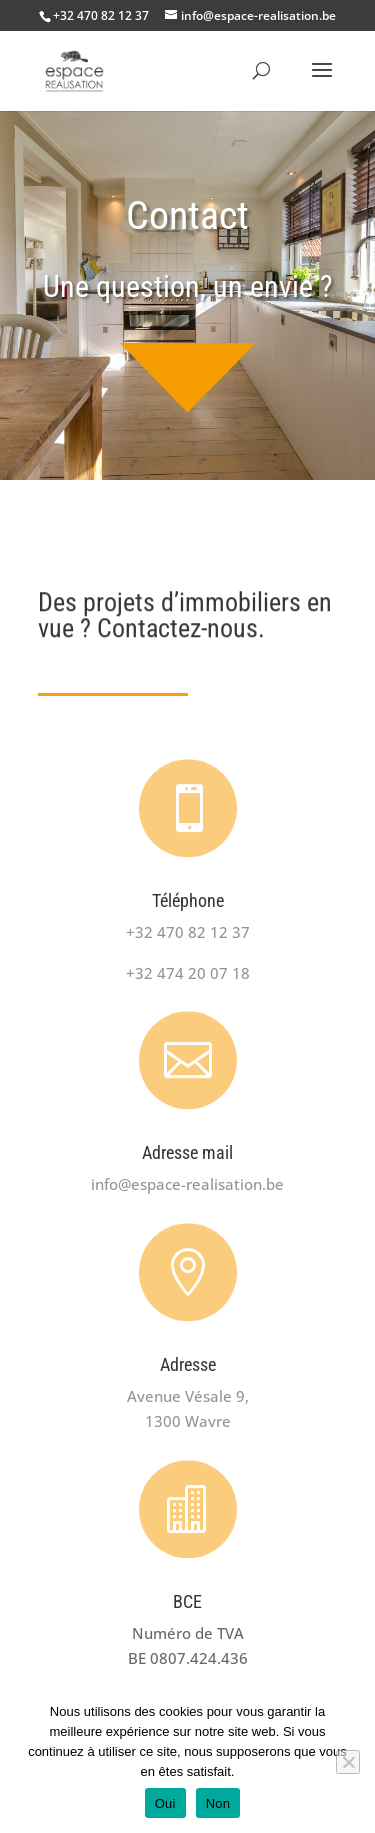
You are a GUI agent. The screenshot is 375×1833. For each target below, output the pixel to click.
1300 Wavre (188, 1421)
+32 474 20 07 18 (188, 973)
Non (218, 1803)
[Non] (348, 1762)
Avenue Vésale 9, (188, 1396)
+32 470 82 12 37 (101, 15)
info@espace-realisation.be (187, 1184)
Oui (165, 1803)
